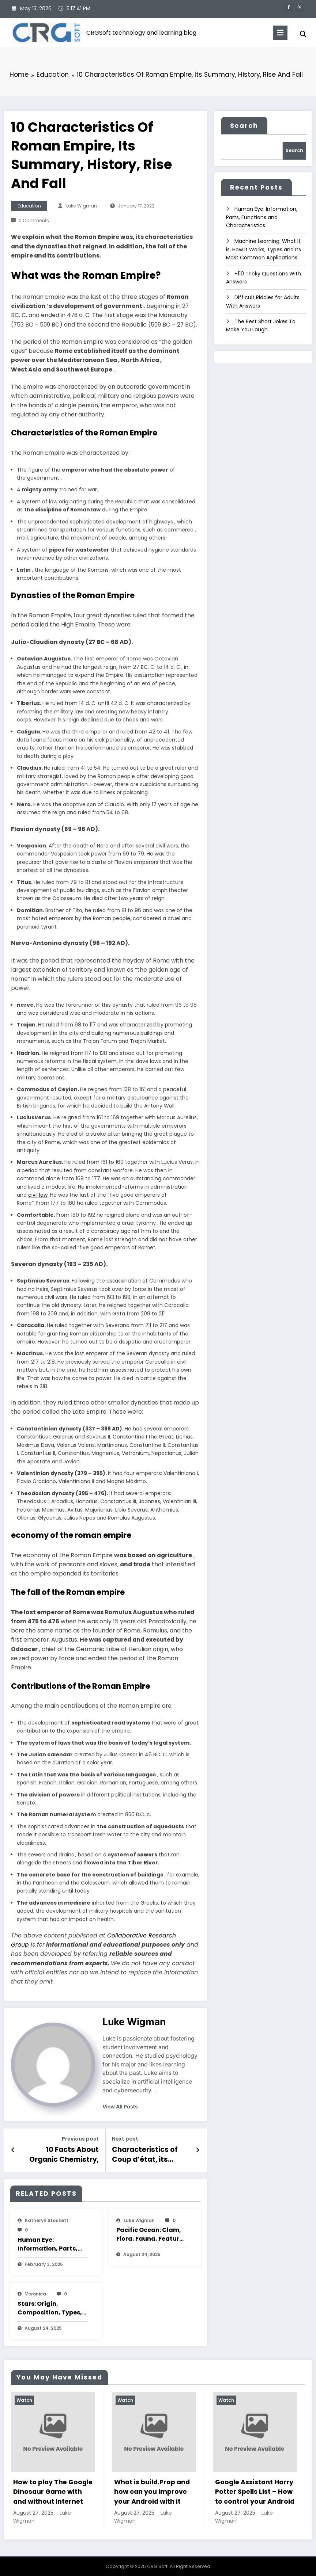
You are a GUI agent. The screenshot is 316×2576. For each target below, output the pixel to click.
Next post (125, 2139)
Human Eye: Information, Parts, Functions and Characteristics (48, 2243)
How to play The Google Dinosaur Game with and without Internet (53, 2490)
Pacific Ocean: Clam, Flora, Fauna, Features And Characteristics (151, 2233)
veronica (35, 2292)
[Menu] (279, 33)
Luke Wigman (81, 206)
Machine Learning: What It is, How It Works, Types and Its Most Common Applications (263, 248)
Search (244, 125)
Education (29, 206)
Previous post (80, 2139)
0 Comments (34, 220)
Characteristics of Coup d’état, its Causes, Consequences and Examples (144, 2154)
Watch (24, 2399)
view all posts (120, 2107)
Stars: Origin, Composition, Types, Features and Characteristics (50, 2307)
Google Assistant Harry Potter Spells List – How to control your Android (254, 2490)
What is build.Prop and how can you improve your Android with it (152, 2490)
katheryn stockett (46, 2219)
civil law (38, 1195)
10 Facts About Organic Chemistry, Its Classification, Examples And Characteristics (60, 2154)
